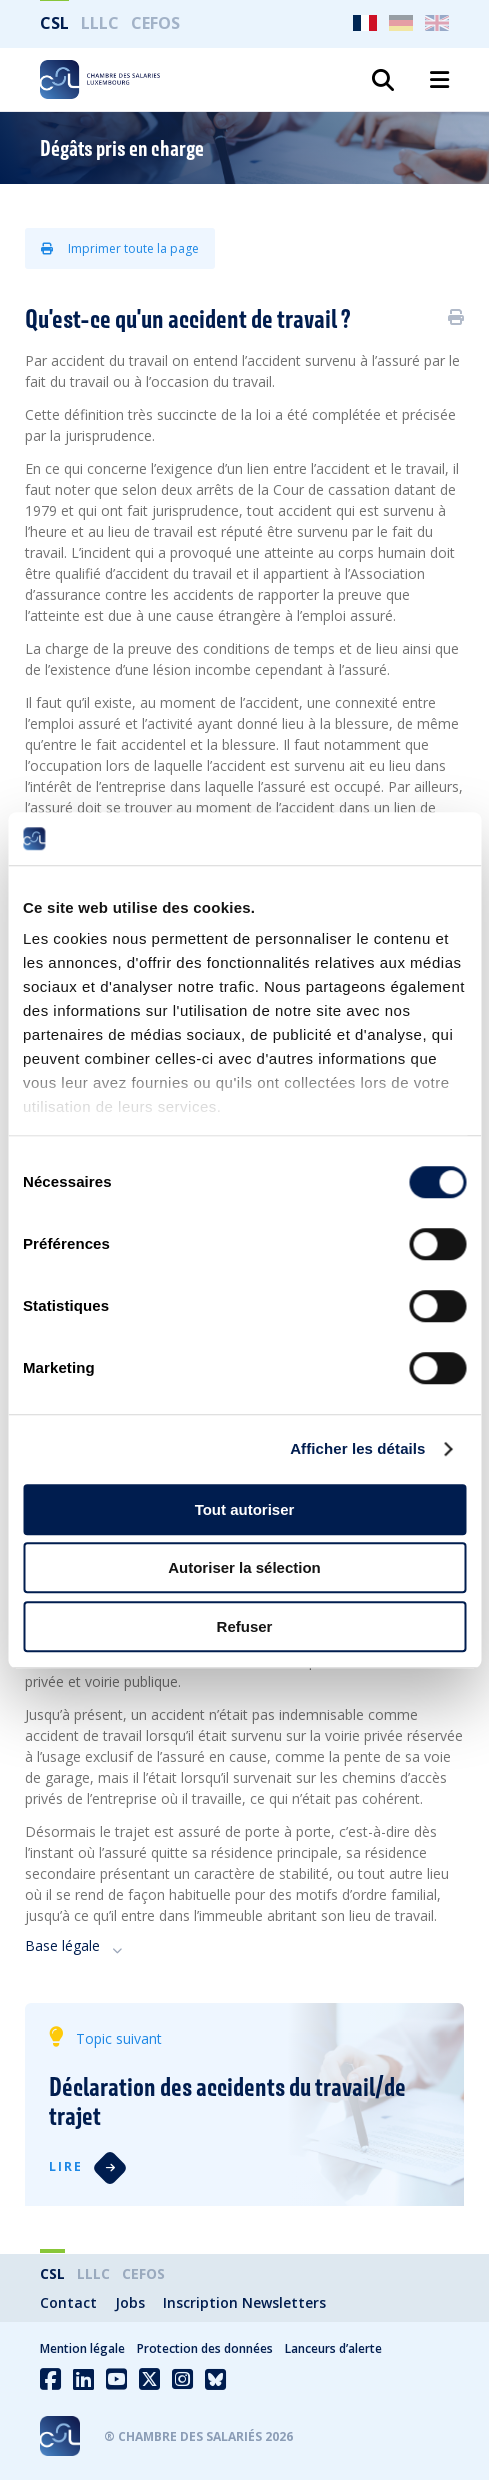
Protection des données (205, 2348)
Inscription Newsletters (244, 2302)
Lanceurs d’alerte (333, 2348)
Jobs (130, 2302)
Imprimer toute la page (120, 248)
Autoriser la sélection (244, 1567)
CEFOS (155, 23)
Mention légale (82, 2348)
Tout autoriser (245, 1509)
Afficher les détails (357, 1448)
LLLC (100, 23)
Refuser (245, 1626)
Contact (68, 2302)
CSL (54, 23)
